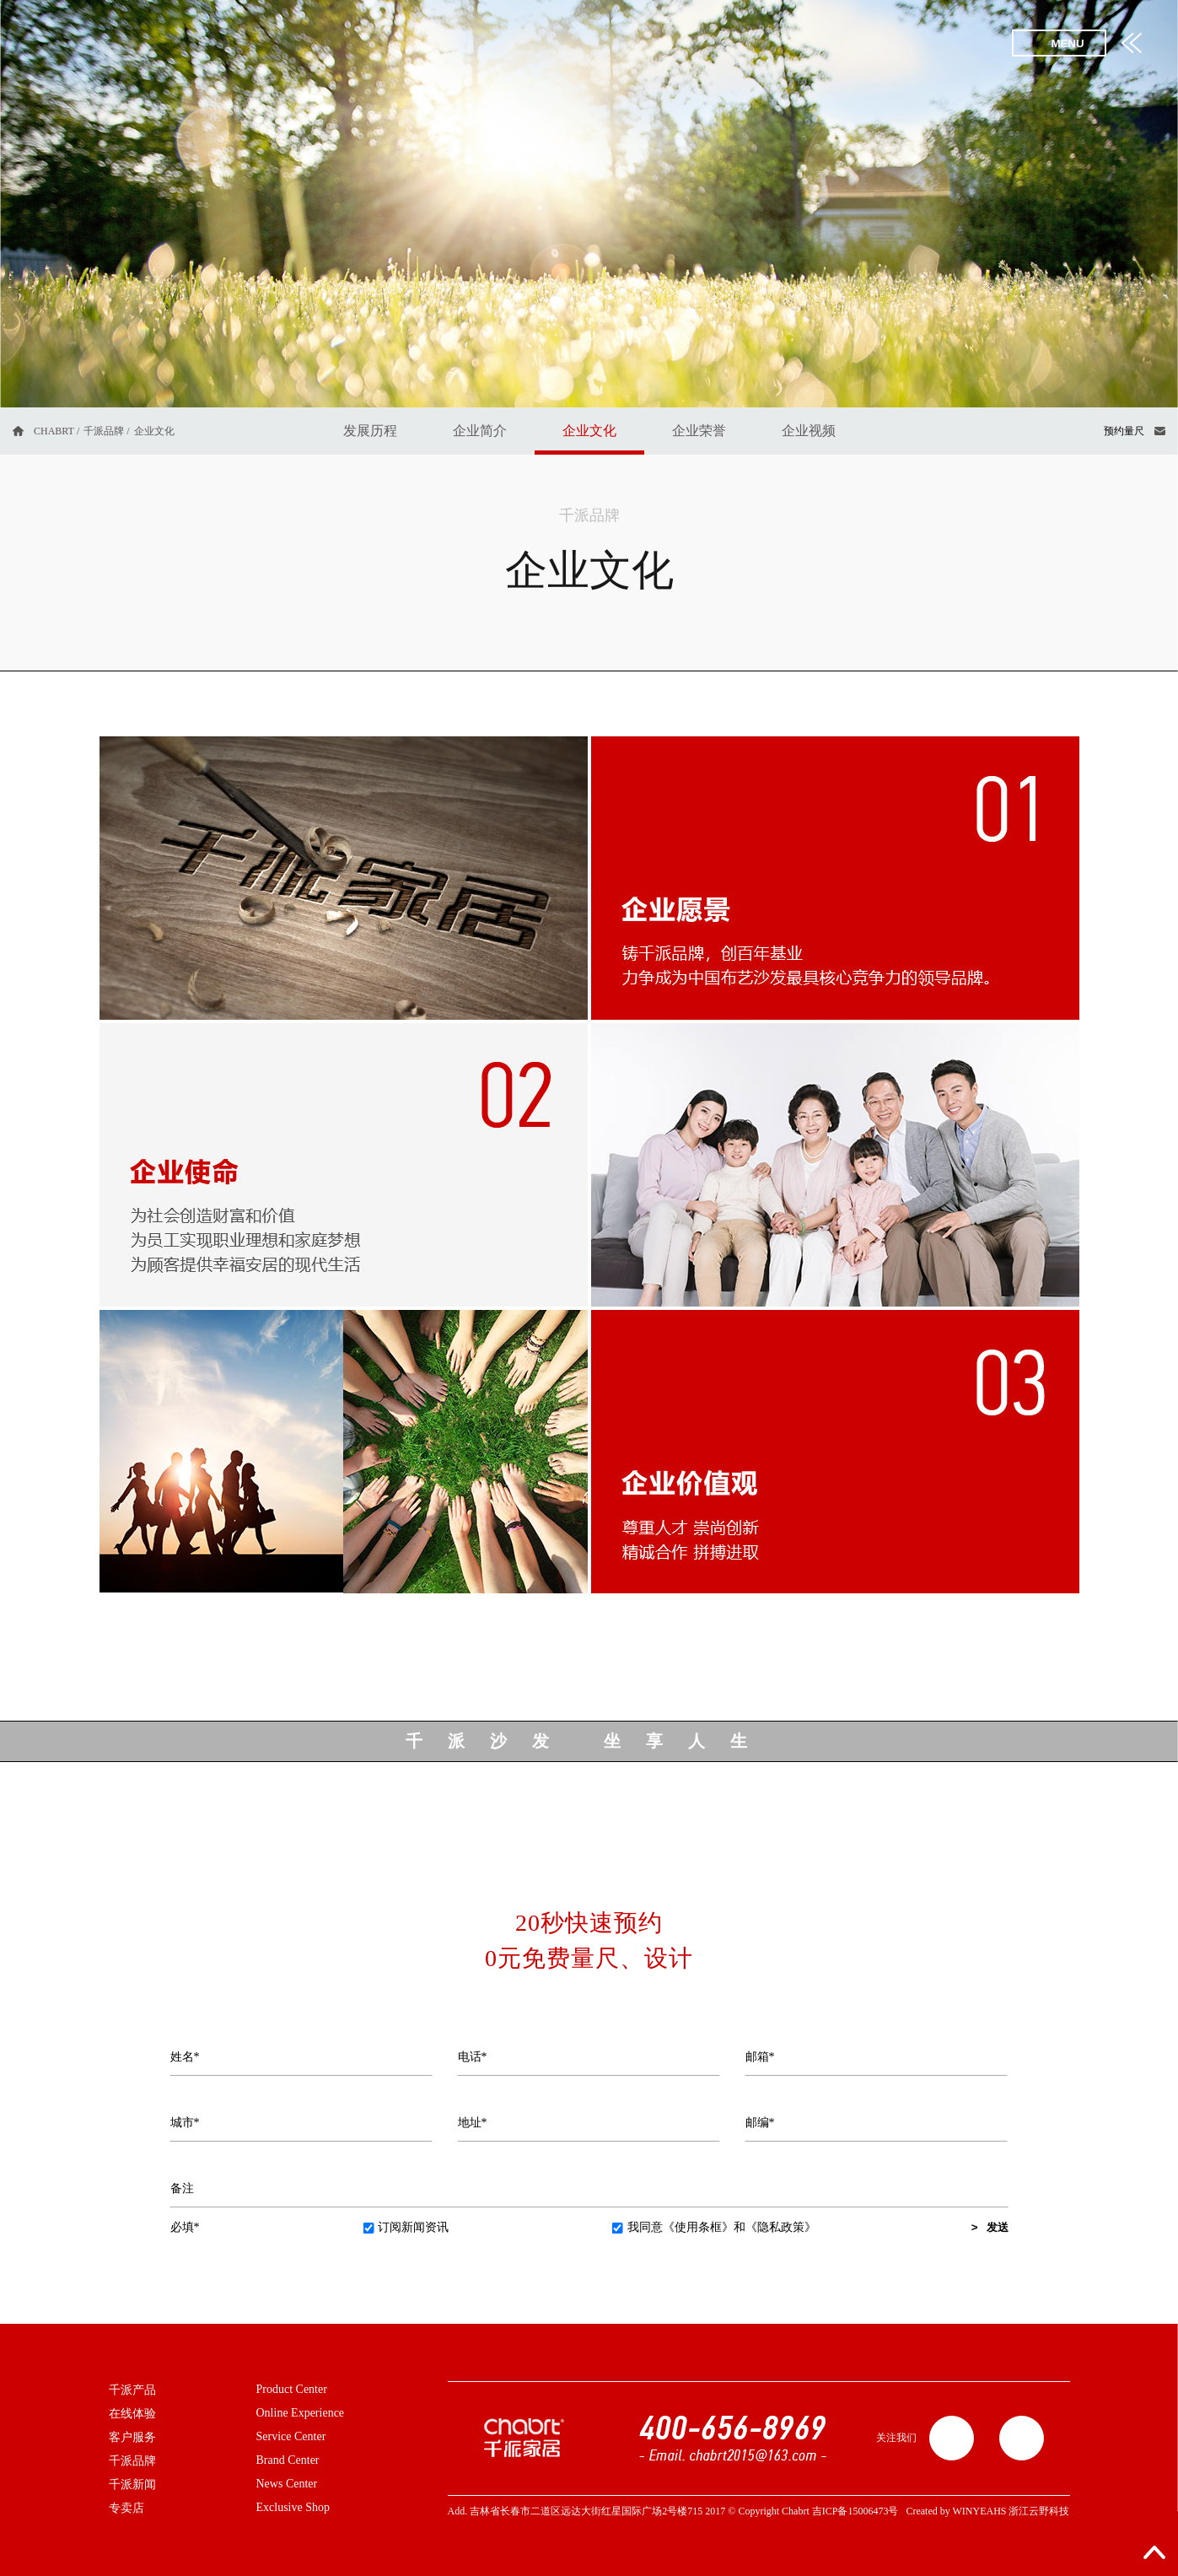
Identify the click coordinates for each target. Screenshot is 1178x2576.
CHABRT (54, 431)
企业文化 (589, 430)
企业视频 (809, 430)
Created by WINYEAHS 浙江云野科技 (987, 2511)
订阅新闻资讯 (406, 2227)
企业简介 (480, 430)
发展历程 (370, 430)
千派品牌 (103, 431)
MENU (1067, 43)
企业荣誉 (699, 430)
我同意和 (714, 2227)
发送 (998, 2227)
